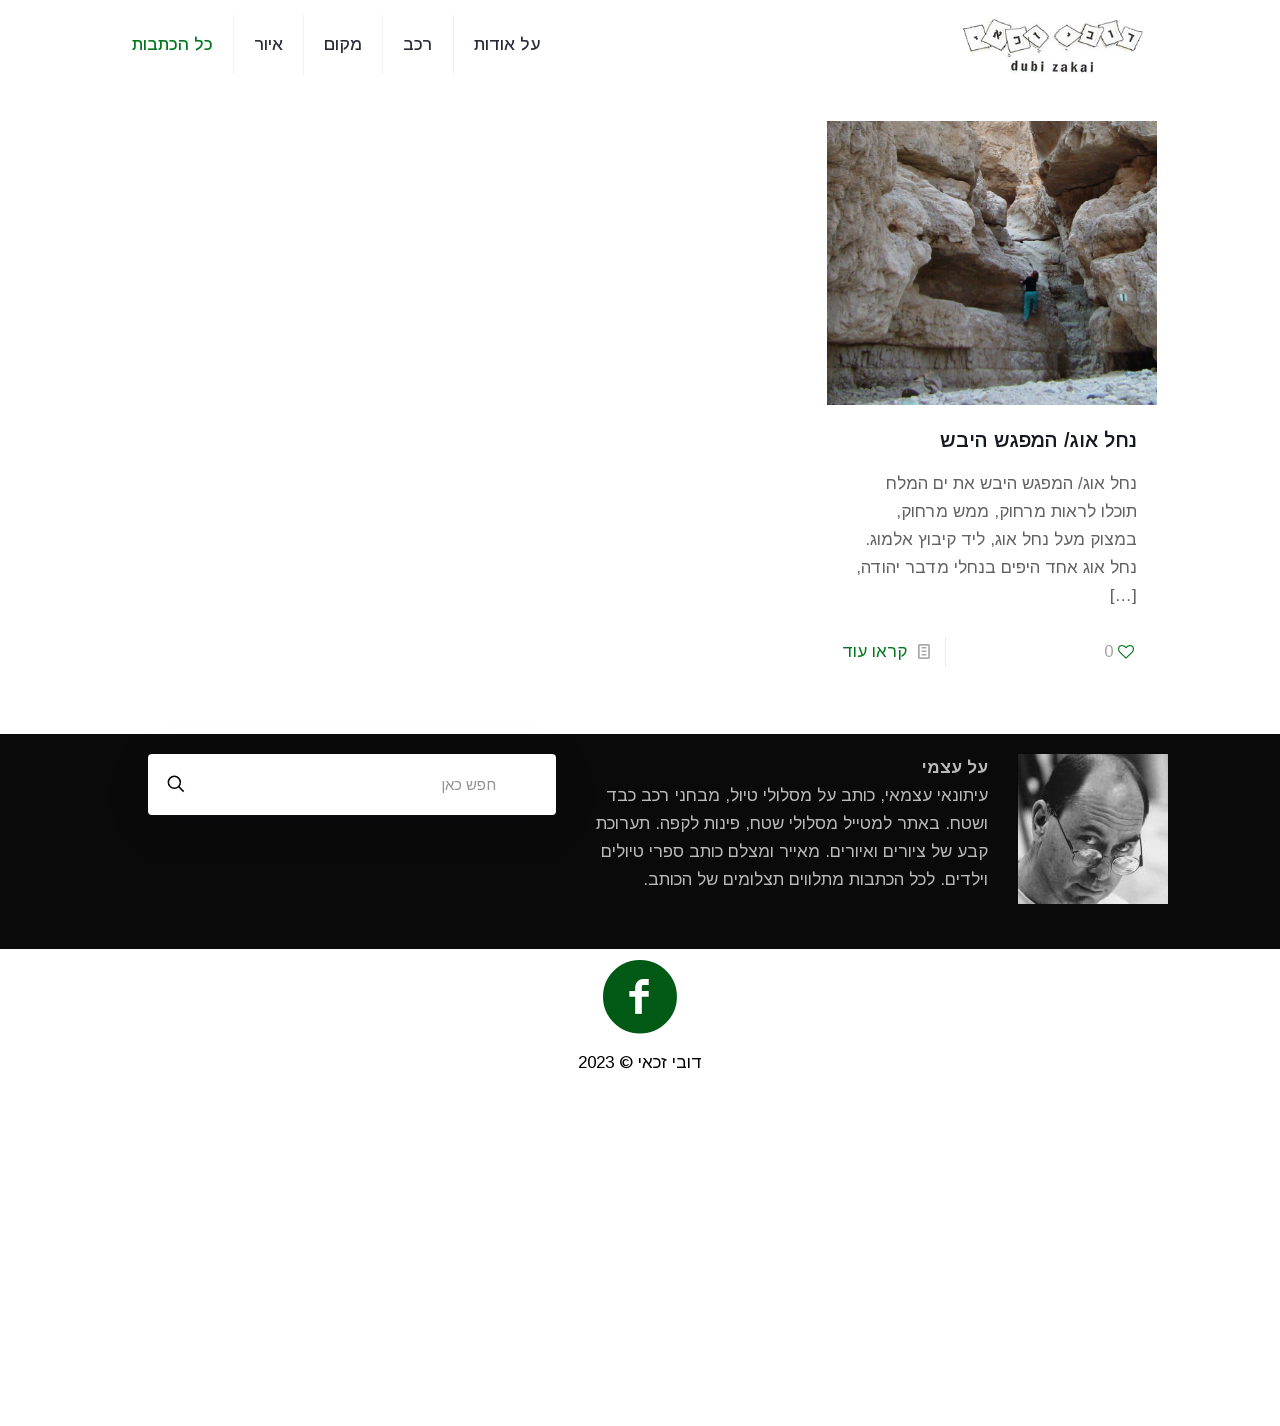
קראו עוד (874, 651)
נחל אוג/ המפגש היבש (1038, 440)
